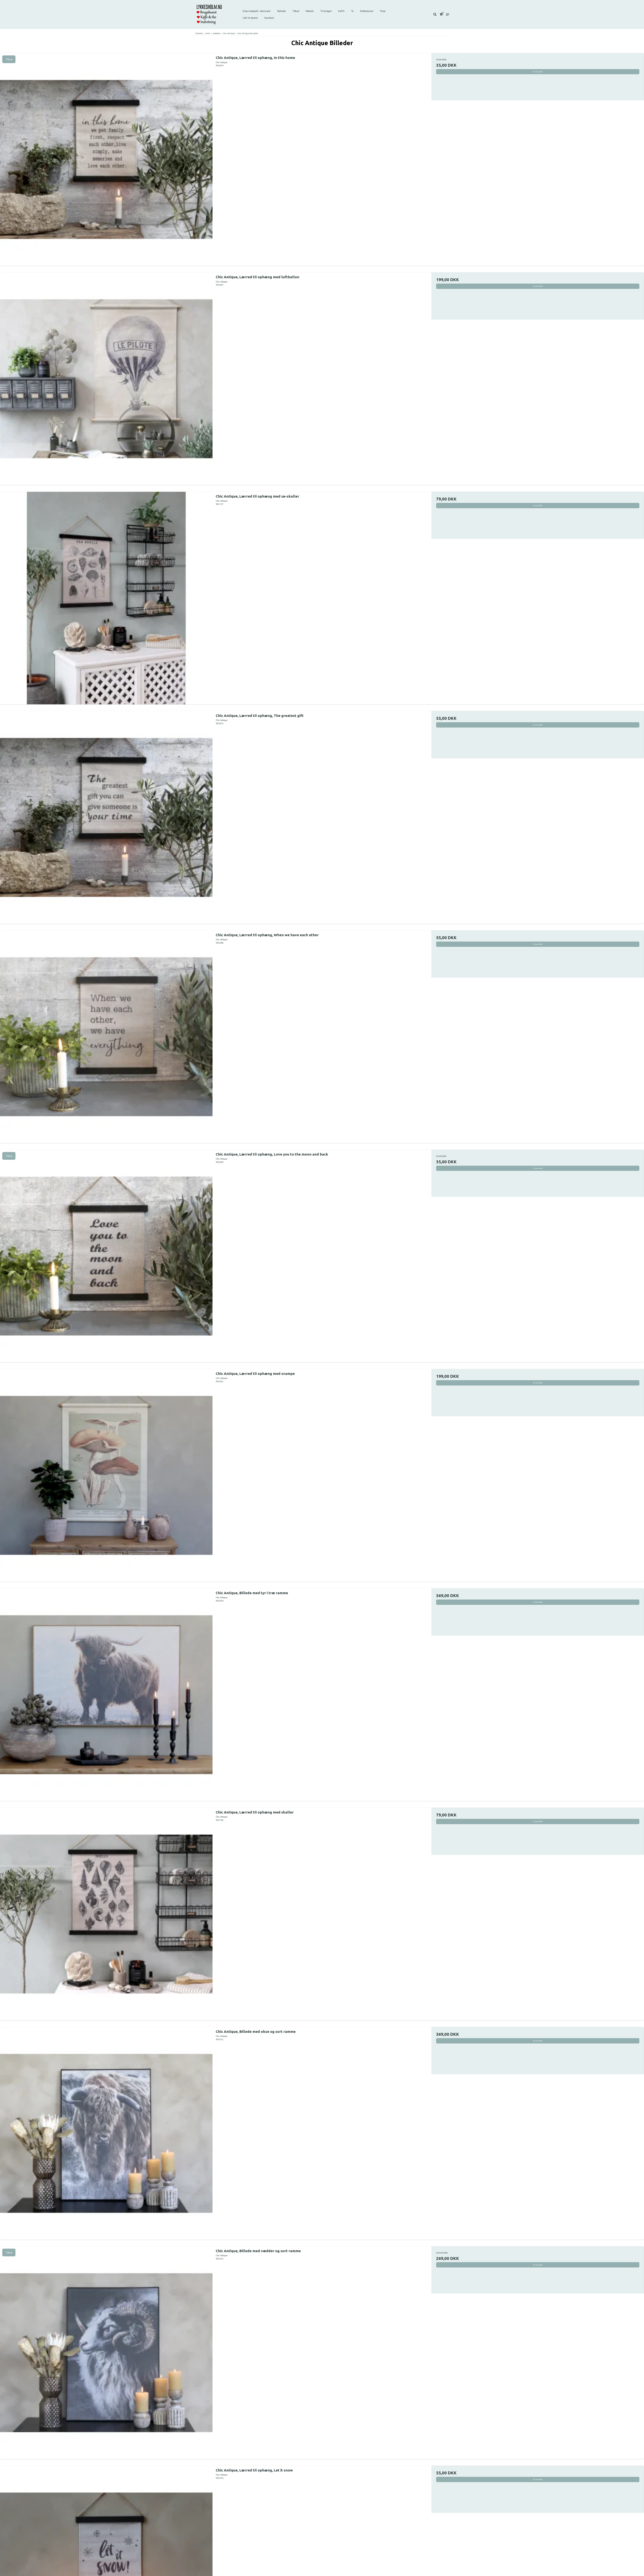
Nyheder (281, 11)
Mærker (310, 11)
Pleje (383, 11)
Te (352, 11)
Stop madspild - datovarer (257, 11)
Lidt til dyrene (250, 17)
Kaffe (341, 11)
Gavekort (269, 17)
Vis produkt (538, 71)
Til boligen (326, 11)
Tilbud (295, 11)
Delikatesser (367, 11)
